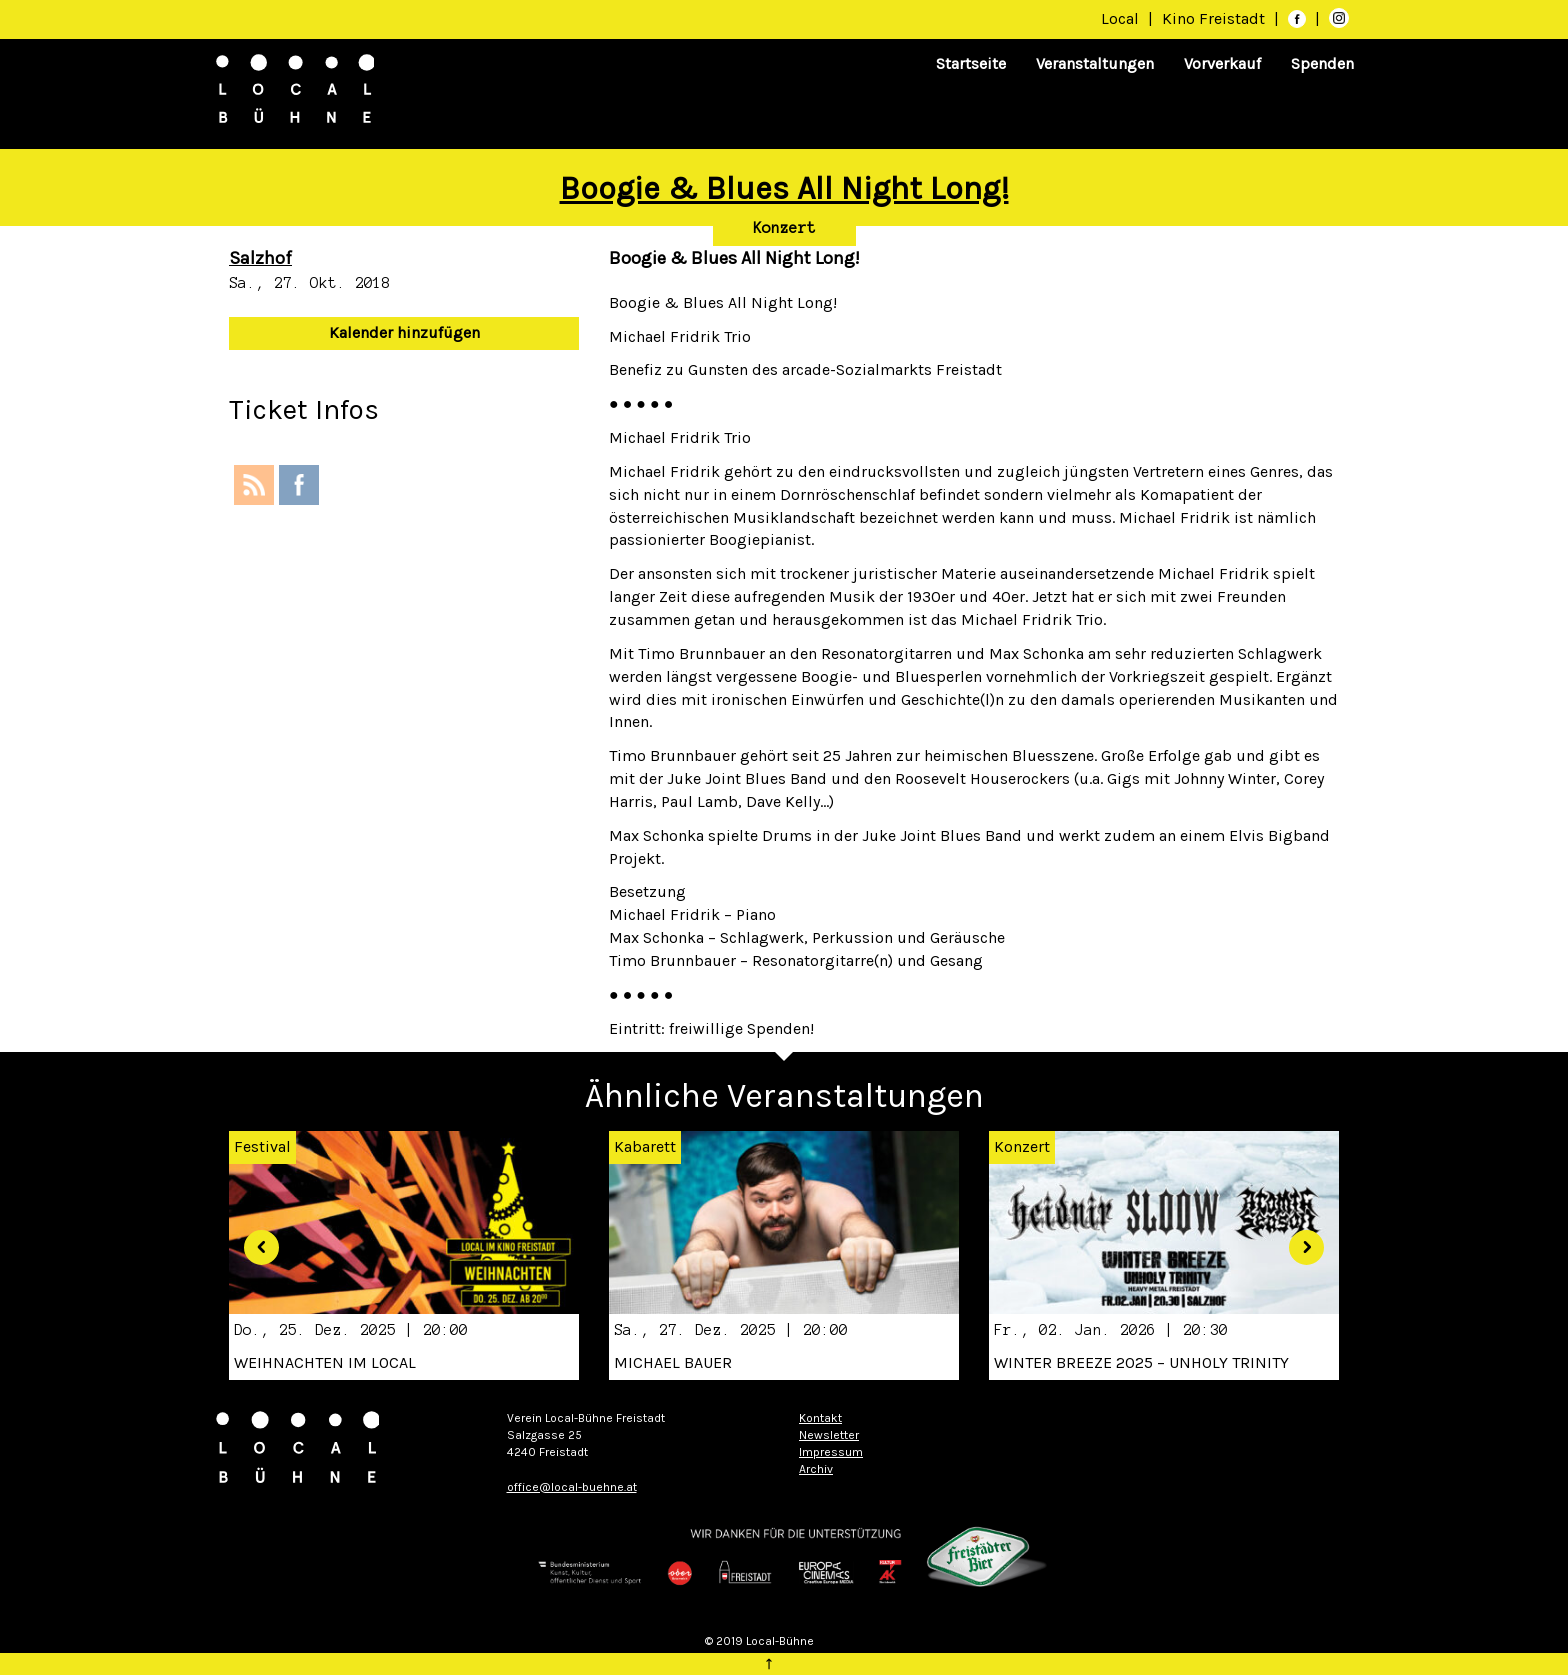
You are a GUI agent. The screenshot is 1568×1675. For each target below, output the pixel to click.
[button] (254, 1239)
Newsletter (829, 1435)
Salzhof (260, 258)
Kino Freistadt (1215, 18)
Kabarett (645, 1146)
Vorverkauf (1222, 63)
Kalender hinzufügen (404, 332)
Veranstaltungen (1095, 63)
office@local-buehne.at (572, 1487)
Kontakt (820, 1418)
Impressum (831, 1452)
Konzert (784, 228)
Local (1120, 18)
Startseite (971, 63)
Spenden (1322, 63)
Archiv (816, 1469)
